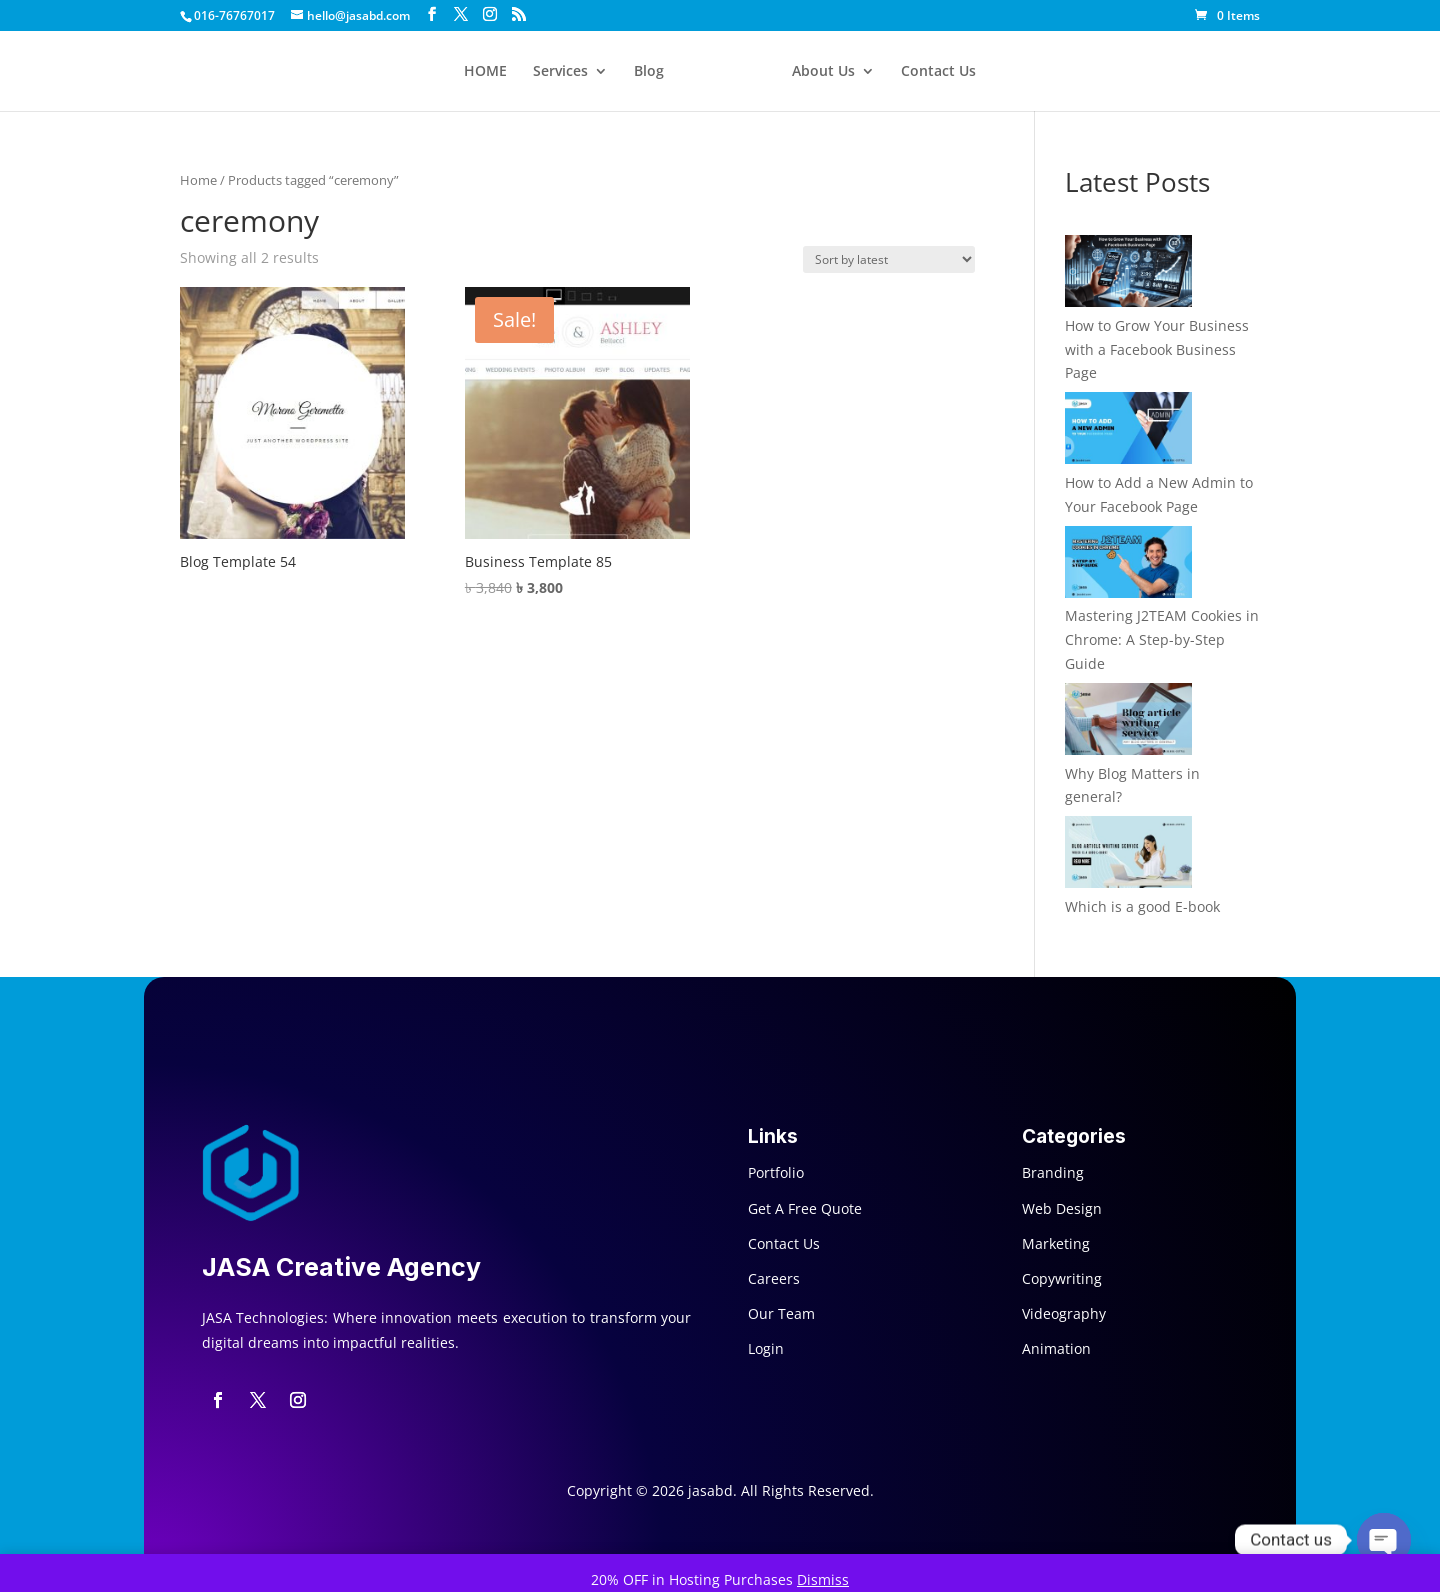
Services (560, 72)
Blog (649, 72)
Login (766, 1348)
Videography (1064, 1313)
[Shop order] (889, 259)
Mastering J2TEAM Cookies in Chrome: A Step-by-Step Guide (1162, 639)
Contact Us (938, 72)
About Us (823, 72)
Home (198, 180)
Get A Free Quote (805, 1208)
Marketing (1056, 1243)
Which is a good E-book (1142, 906)
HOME (485, 72)
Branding (1053, 1172)
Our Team (781, 1313)
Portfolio (776, 1172)
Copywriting (1062, 1278)
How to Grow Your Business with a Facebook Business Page (1157, 349)
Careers (774, 1278)
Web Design (1062, 1208)
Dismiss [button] (823, 1579)
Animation (1056, 1348)
